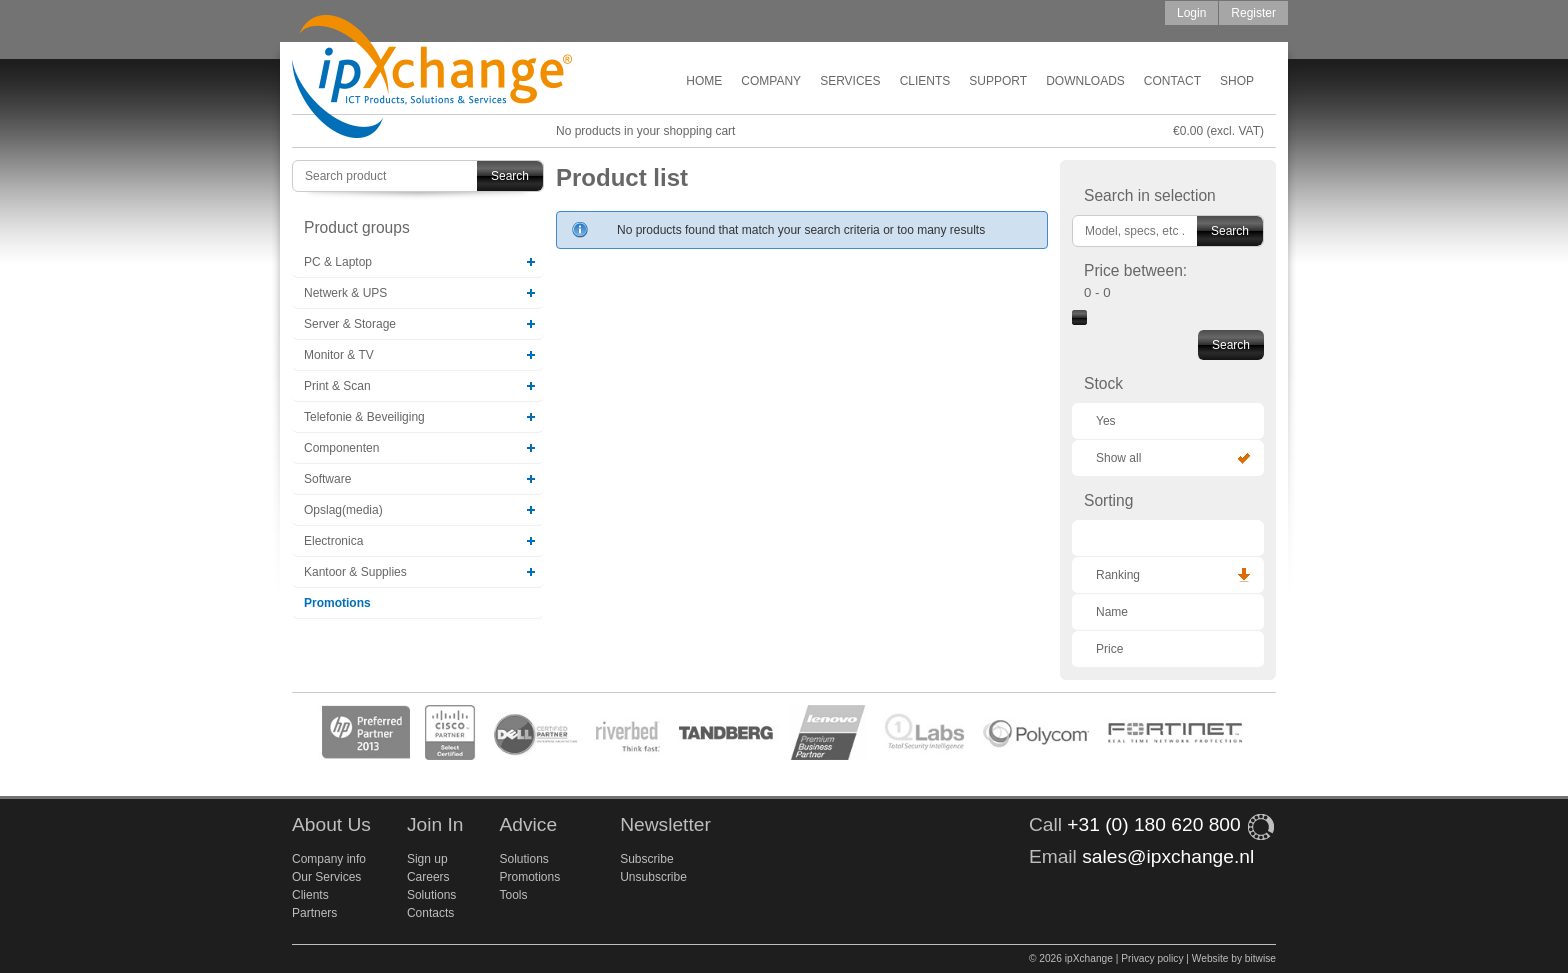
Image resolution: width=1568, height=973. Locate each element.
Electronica (333, 541)
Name (1112, 612)
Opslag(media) (343, 510)
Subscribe (646, 859)
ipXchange (432, 77)
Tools (513, 895)
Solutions (431, 895)
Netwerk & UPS (345, 293)
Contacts (430, 913)
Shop (1237, 81)
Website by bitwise (1234, 958)
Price (1109, 649)
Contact (1172, 81)
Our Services (326, 877)
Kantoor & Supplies (355, 572)
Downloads (1085, 81)
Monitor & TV (339, 355)
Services (850, 81)
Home (704, 81)
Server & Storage (350, 324)
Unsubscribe (653, 877)
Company (771, 81)
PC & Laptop (338, 262)
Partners (314, 913)
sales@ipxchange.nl (1168, 856)
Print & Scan (337, 386)
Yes (1106, 421)
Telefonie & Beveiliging (364, 417)
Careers (428, 877)
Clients (925, 81)
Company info (329, 859)
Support (998, 81)
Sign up (427, 859)
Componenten (341, 448)
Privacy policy (1152, 958)
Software (327, 479)
